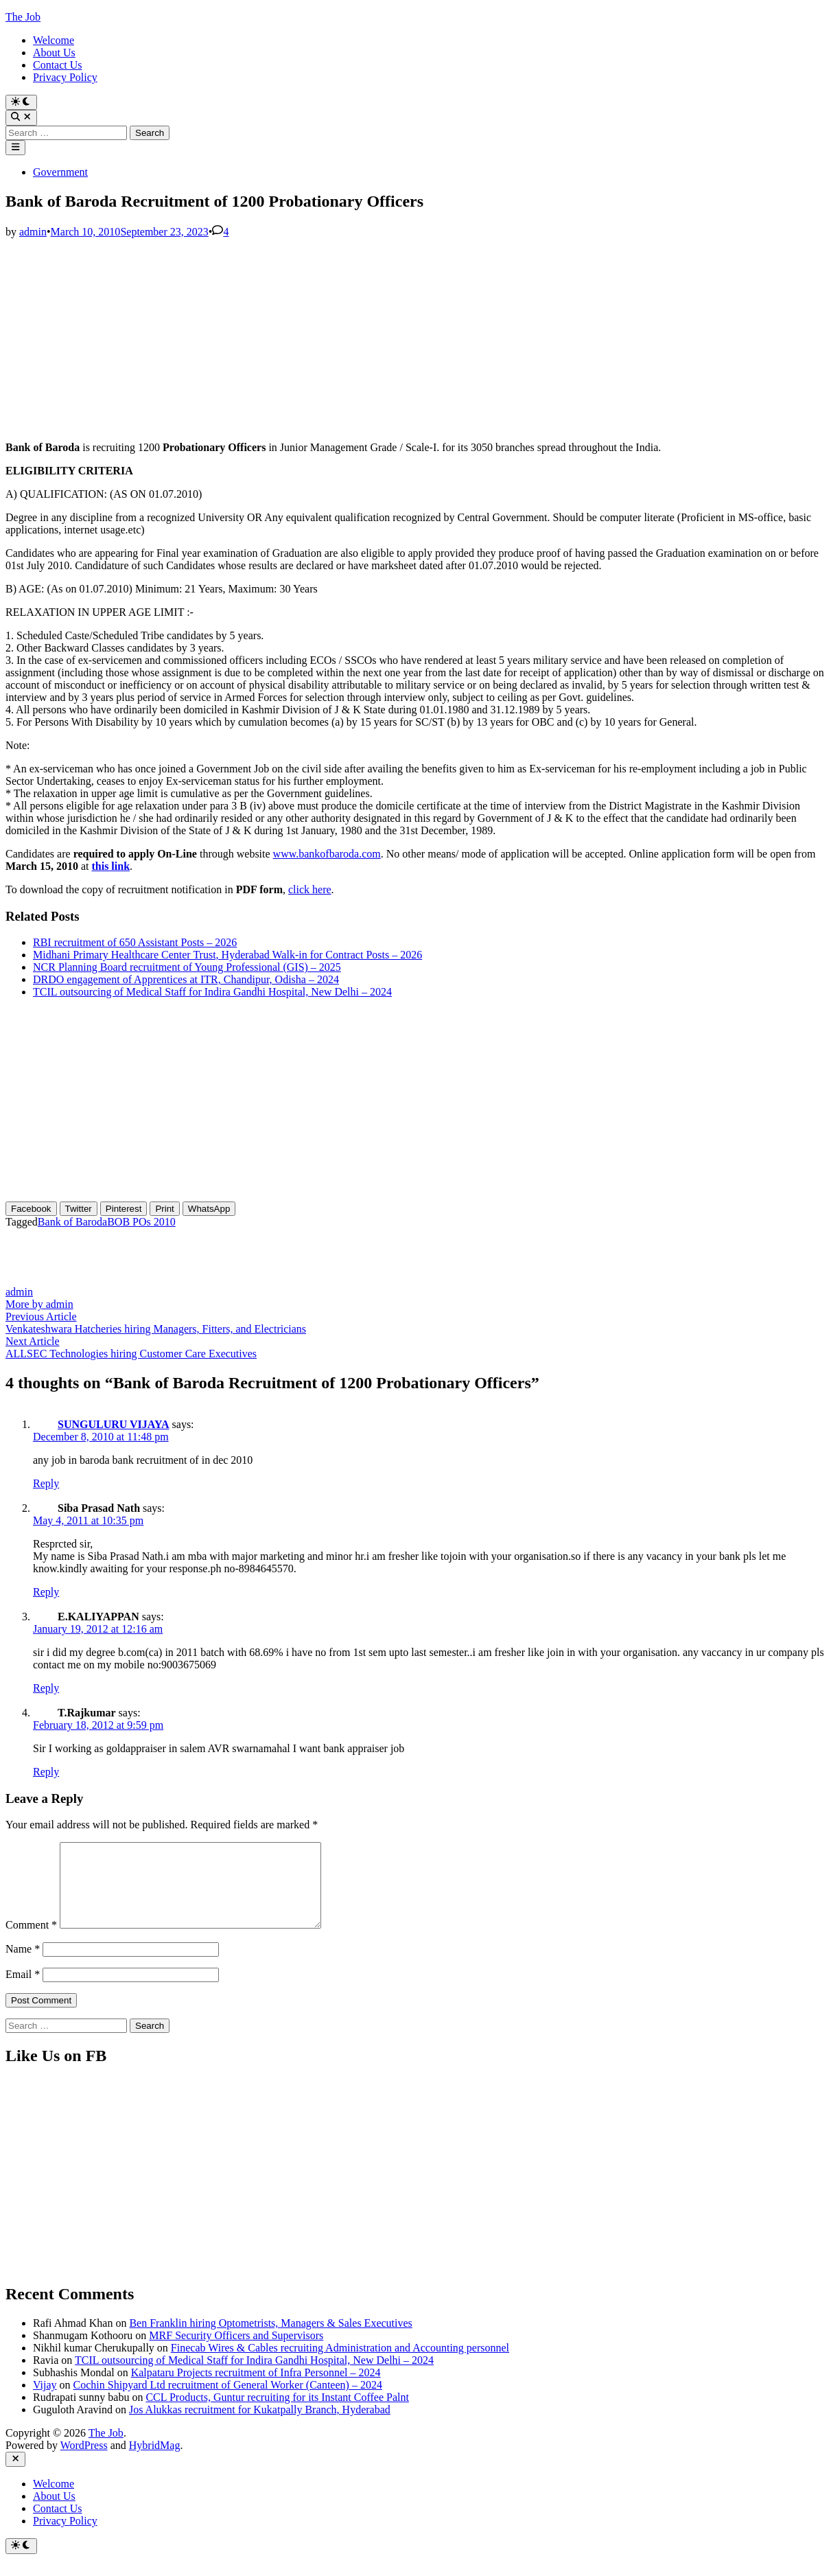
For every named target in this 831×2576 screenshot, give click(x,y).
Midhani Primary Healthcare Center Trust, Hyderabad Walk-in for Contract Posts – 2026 (227, 955)
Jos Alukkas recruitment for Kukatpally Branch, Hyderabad (259, 2426)
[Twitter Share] (78, 1208)
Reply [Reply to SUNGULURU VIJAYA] (46, 1483)
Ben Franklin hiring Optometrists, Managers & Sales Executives (270, 2339)
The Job (22, 17)
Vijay (45, 2401)
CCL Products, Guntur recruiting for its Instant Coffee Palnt (277, 2413)
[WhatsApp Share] (209, 1208)
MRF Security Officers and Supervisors (236, 2352)
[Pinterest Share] (124, 1208)
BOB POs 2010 (141, 1222)
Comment (31, 1941)
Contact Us (57, 65)
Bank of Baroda (72, 1222)
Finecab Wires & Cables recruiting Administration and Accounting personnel (340, 2364)
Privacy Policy (65, 77)
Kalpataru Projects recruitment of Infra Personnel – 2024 (256, 2389)
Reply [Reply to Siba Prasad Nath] (46, 1592)
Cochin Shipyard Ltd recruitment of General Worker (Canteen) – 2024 (227, 2401)
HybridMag (154, 2462)
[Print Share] (164, 1208)
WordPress (84, 2462)
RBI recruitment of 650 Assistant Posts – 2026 (135, 942)
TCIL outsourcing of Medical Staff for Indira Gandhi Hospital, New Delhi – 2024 (212, 992)
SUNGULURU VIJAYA (113, 1424)
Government (60, 172)
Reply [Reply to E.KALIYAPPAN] (46, 1688)
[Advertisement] (415, 334)
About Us (54, 52)
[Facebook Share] (31, 1208)
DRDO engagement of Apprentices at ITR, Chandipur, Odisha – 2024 (186, 979)
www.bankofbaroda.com (327, 854)
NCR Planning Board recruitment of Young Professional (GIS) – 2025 (187, 967)
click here (309, 889)
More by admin (39, 1304)
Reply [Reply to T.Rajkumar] (46, 1772)
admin (33, 232)
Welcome (53, 40)
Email (22, 1991)
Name (22, 1965)
